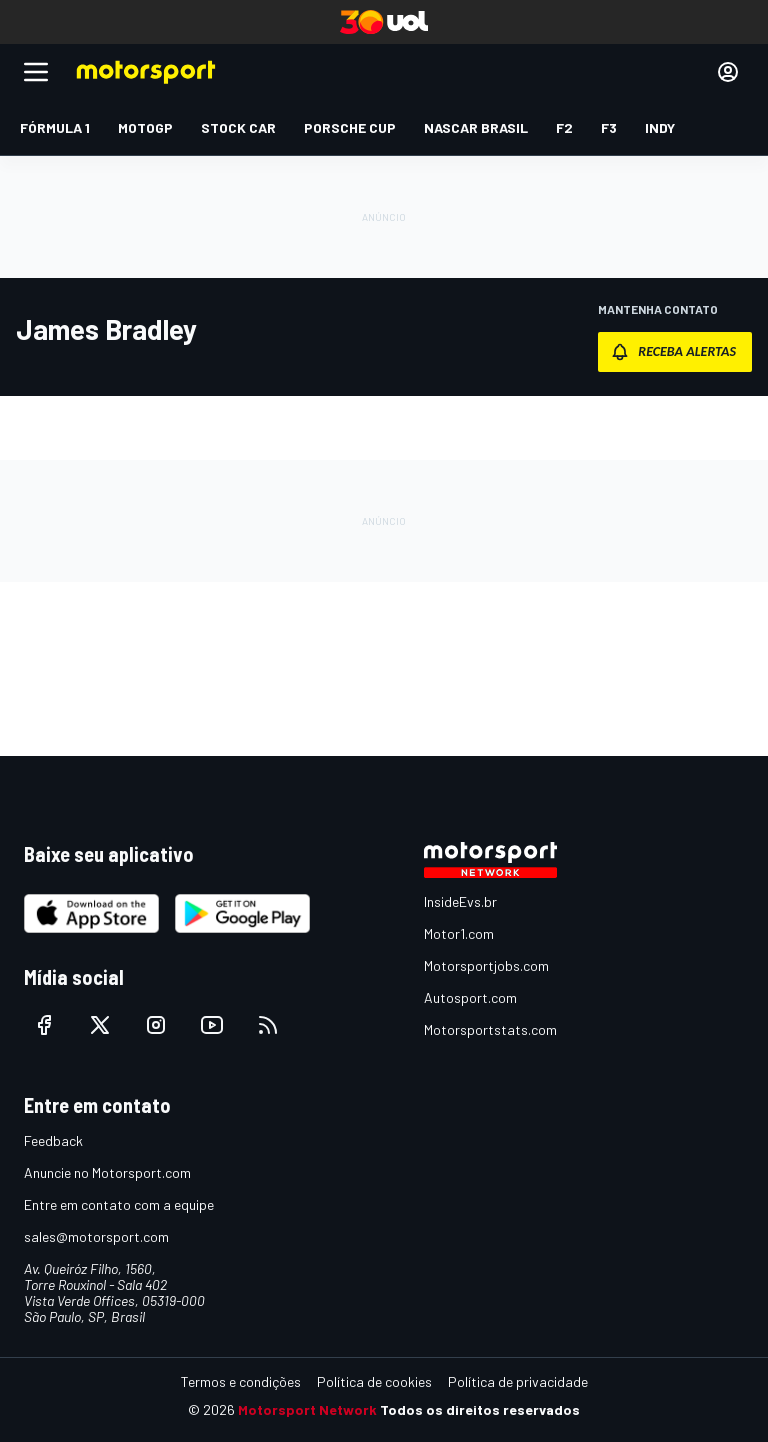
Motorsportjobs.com (486, 965)
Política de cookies (374, 1381)
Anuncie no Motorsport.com (107, 1172)
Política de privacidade (518, 1381)
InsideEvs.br (460, 901)
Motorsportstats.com (490, 1029)
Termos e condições (241, 1381)
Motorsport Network (307, 1409)
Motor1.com (459, 933)
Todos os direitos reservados (480, 1409)
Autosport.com (470, 997)
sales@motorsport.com (96, 1236)
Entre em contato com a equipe (119, 1204)
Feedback (53, 1140)
